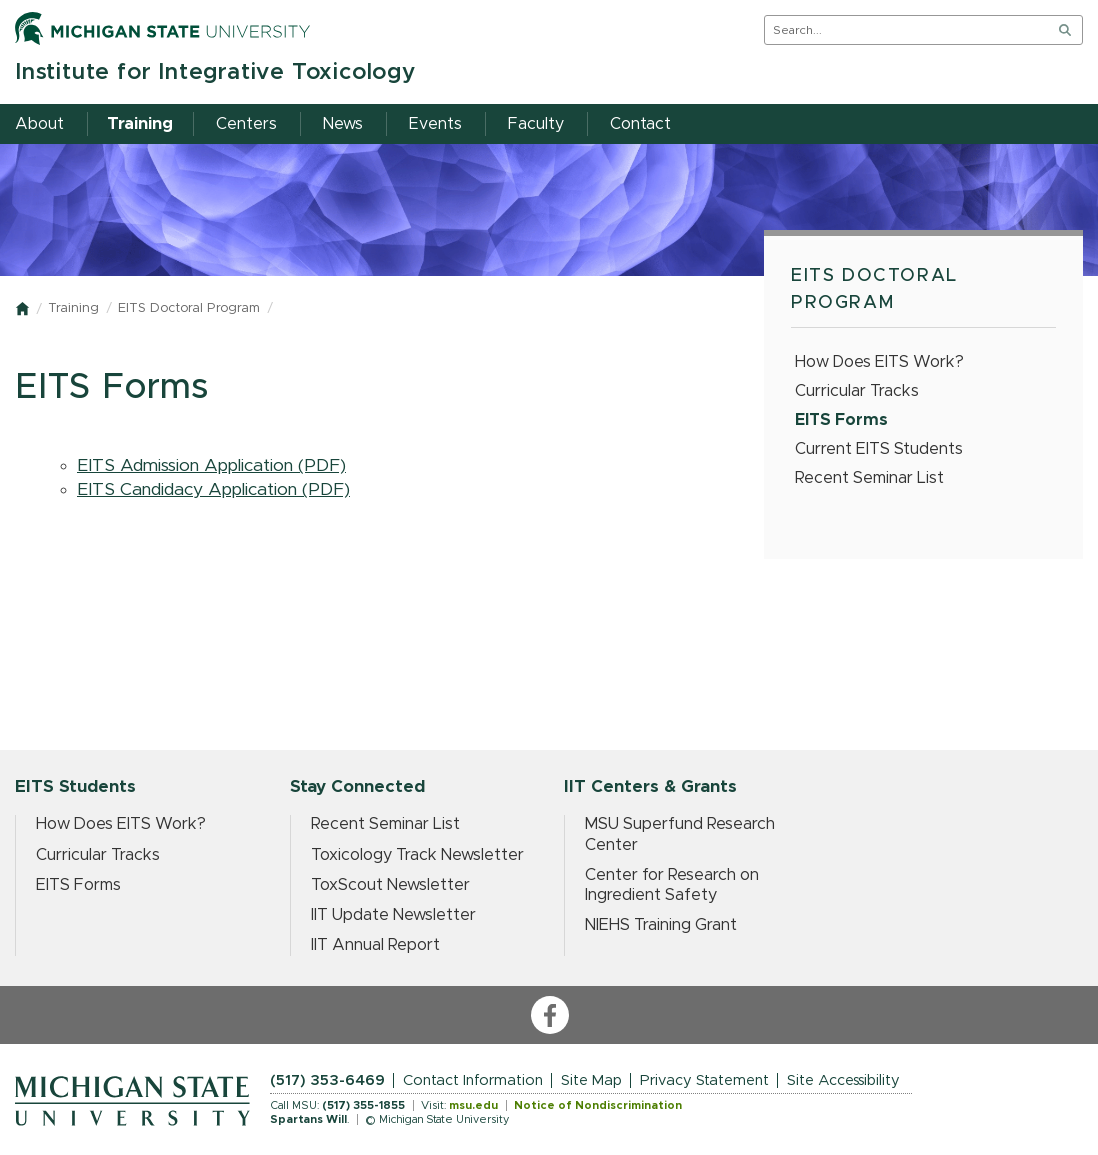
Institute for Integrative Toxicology (215, 72)
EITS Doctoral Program (189, 308)
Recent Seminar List (869, 478)
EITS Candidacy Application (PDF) (213, 490)
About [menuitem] (39, 124)
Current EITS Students (879, 449)
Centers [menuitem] (246, 124)
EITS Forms (841, 420)
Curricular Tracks (857, 391)
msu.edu (473, 1105)
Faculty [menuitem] (536, 124)
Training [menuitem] (140, 124)
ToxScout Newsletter (390, 885)
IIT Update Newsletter (393, 915)
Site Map (591, 1080)
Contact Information (473, 1080)
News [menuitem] (343, 124)
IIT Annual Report (375, 945)
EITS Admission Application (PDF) (211, 466)
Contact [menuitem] (640, 124)
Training (73, 308)
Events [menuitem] (435, 124)
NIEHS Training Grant (661, 925)
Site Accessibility (843, 1080)
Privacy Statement (704, 1080)
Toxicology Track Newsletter (417, 855)
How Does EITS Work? (879, 362)
